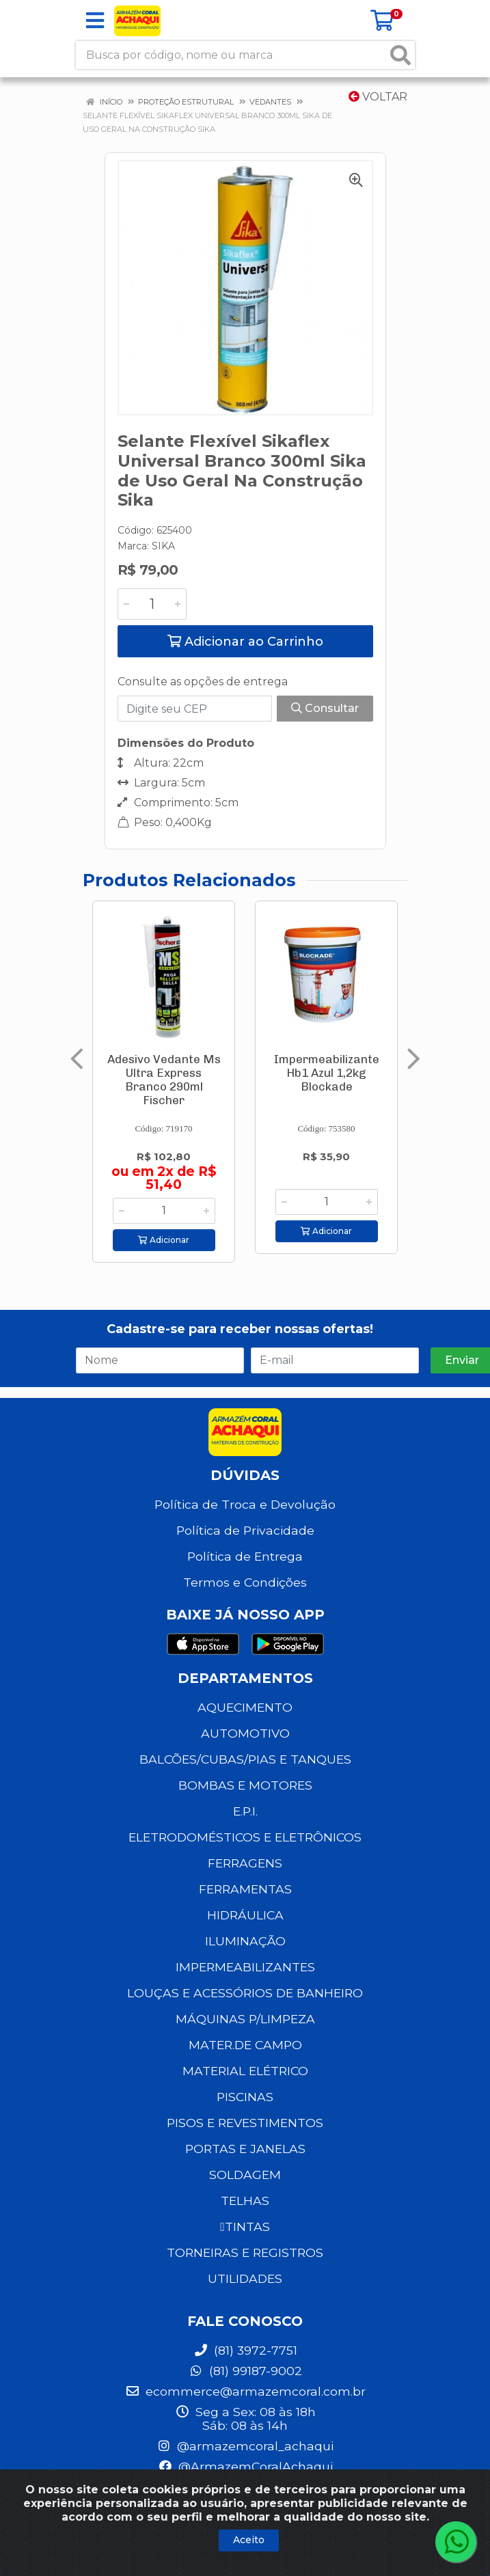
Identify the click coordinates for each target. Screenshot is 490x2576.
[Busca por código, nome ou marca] (231, 55)
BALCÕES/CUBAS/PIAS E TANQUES (245, 1759)
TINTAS (244, 2226)
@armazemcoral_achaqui (245, 2446)
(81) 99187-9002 (245, 2370)
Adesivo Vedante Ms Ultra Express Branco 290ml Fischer (164, 1079)
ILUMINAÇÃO (245, 1941)
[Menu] (95, 20)
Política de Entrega (245, 1556)
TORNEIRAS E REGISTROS (245, 2252)
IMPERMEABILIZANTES (245, 1967)
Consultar (325, 708)
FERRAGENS (245, 1863)
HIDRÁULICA (245, 1915)
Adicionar (163, 1240)
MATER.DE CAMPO (245, 2045)
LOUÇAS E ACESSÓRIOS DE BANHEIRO (245, 1993)
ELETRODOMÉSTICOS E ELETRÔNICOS (245, 1837)
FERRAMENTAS (245, 1889)
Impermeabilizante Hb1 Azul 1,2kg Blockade (326, 1072)
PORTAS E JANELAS (245, 2148)
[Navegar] (77, 1059)
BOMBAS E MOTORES (245, 1785)
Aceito (248, 2540)
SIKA (163, 546)
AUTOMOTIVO (245, 1733)
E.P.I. (245, 1811)
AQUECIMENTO (245, 1707)
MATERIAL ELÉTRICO (245, 2071)
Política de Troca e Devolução (245, 1504)
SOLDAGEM (245, 2174)
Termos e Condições (245, 1582)
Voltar (378, 96)
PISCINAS (245, 2096)
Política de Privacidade (245, 1530)
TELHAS (245, 2200)
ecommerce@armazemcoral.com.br (245, 2391)
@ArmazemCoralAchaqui (245, 2466)
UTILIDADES (245, 2278)
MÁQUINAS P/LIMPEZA (245, 2019)
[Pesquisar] (400, 55)
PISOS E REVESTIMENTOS (245, 2122)
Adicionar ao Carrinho (245, 641)
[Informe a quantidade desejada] (152, 604)
